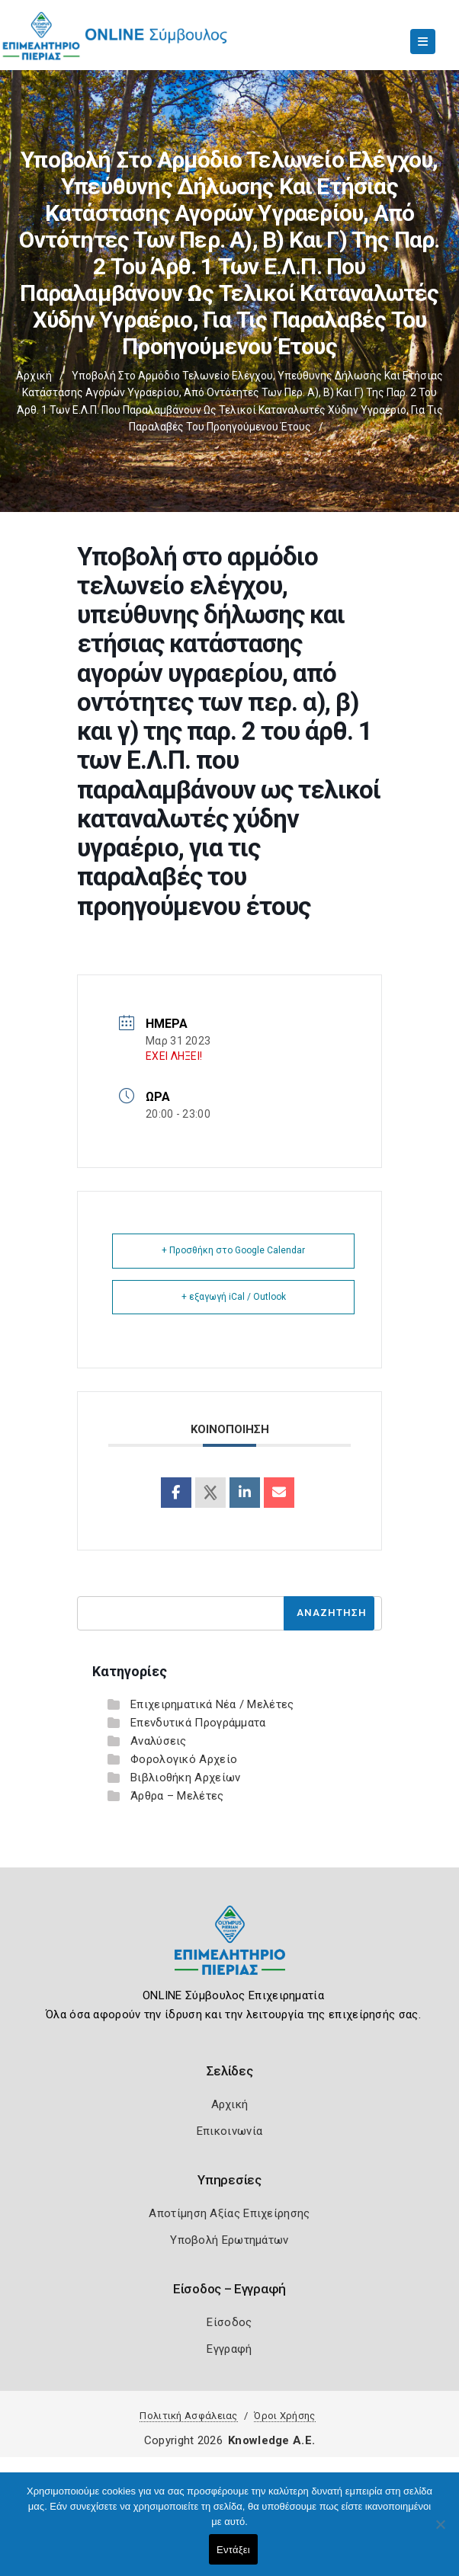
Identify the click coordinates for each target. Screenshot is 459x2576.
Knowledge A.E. (271, 2440)
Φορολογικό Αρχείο (183, 1759)
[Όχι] (440, 2532)
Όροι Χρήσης (284, 2415)
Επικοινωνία (229, 2131)
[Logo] (230, 1951)
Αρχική (34, 376)
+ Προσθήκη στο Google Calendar (233, 1250)
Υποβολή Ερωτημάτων (229, 2240)
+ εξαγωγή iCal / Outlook (233, 1296)
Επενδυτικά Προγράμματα (198, 1723)
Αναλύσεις (158, 1741)
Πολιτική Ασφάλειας (188, 2415)
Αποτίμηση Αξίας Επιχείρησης (229, 2213)
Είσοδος (229, 2322)
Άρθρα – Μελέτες (177, 1796)
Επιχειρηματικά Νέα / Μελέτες (212, 1704)
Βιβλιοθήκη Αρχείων (185, 1777)
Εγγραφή (229, 2349)
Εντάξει (233, 2549)
